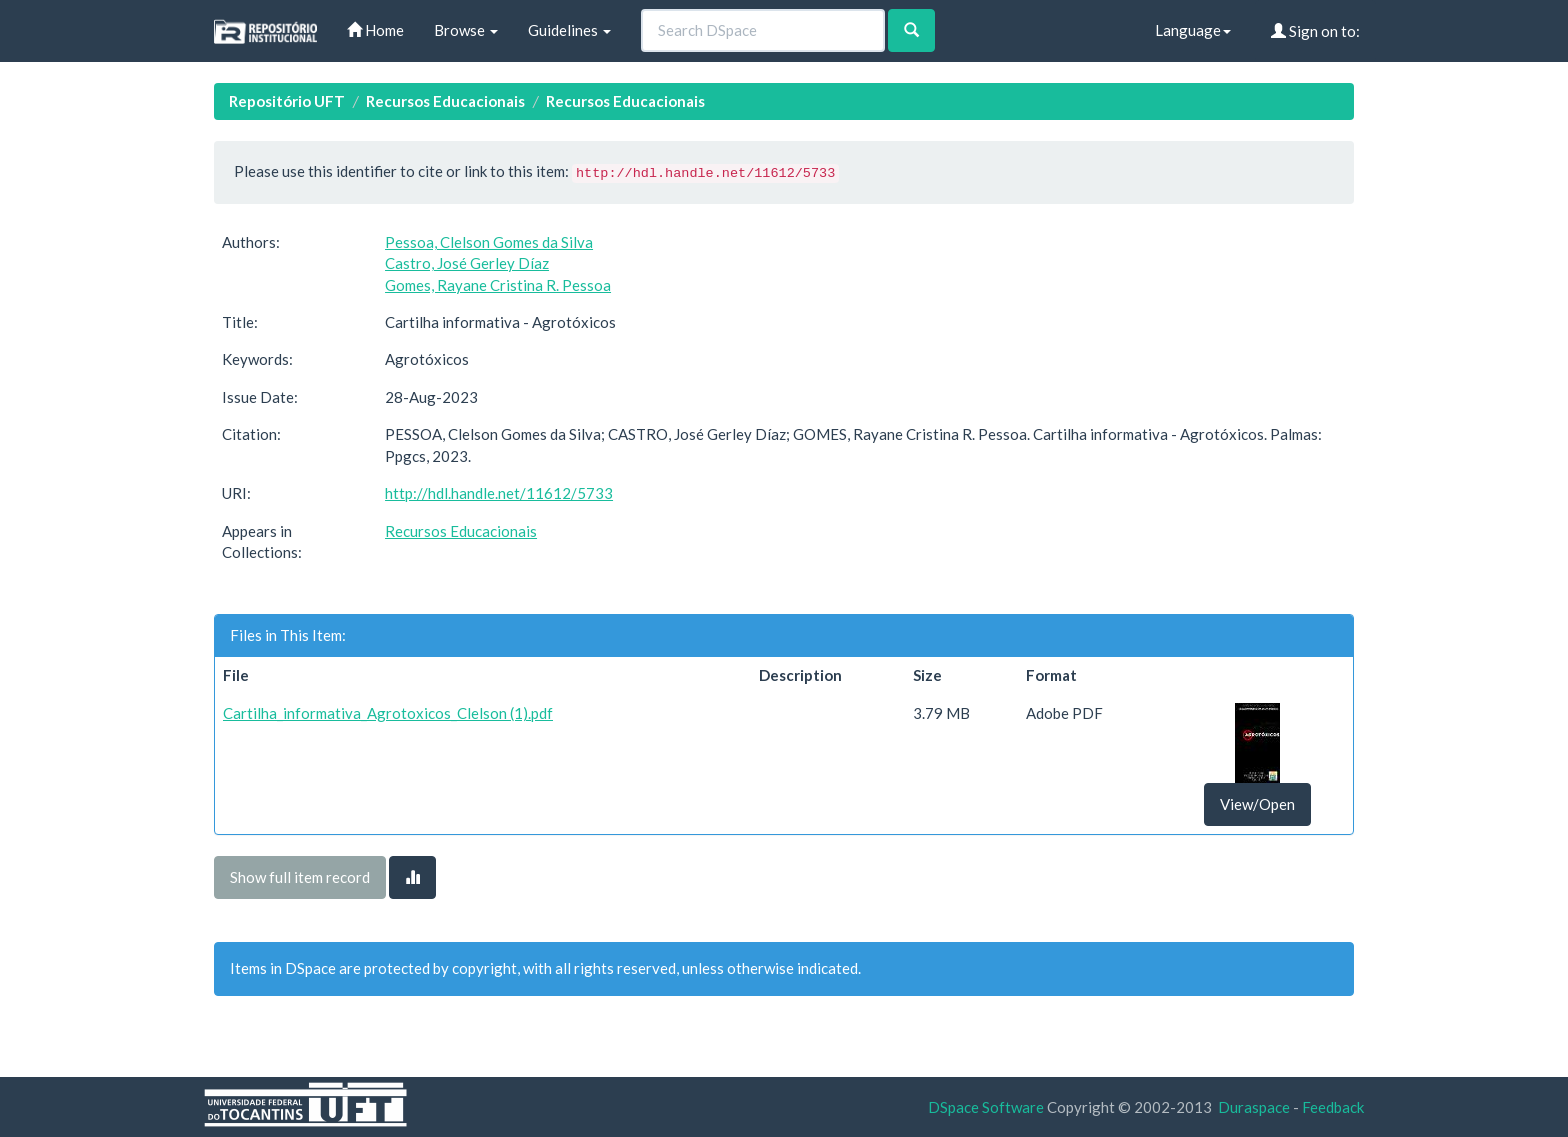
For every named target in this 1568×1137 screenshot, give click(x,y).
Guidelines (569, 30)
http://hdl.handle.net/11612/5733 (499, 493)
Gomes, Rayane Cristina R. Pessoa (498, 285)
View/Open (1257, 804)
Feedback (1333, 1107)
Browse (466, 30)
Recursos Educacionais (445, 101)
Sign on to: (1315, 31)
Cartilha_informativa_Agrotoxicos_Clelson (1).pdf (388, 713)
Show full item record (300, 877)
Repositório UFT (287, 101)
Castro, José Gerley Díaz (467, 263)
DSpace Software (986, 1107)
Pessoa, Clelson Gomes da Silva (489, 242)
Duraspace (1254, 1107)
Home (375, 30)
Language (1193, 30)
